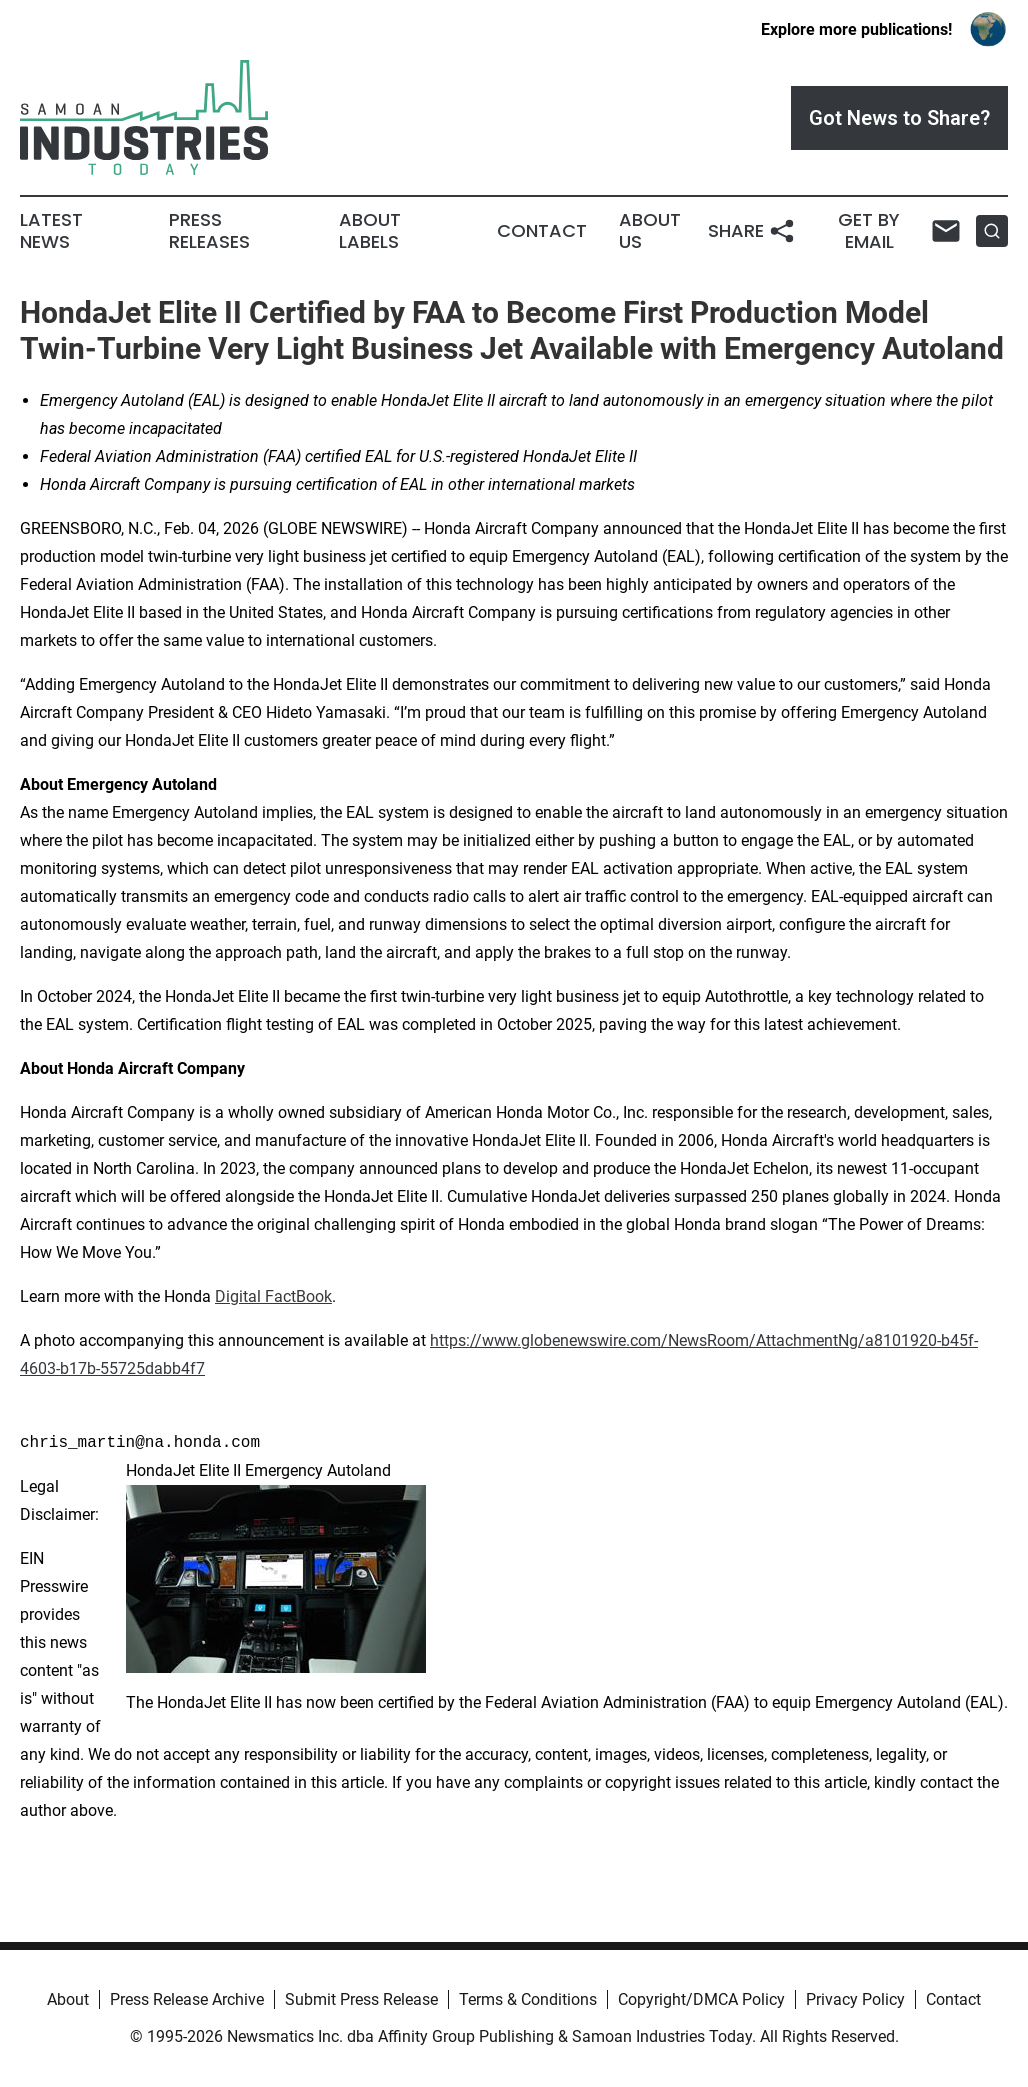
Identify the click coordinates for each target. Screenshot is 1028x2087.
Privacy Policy (855, 1999)
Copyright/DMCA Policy (701, 1999)
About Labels (370, 231)
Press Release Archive (187, 1999)
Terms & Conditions (528, 1999)
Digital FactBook (273, 1296)
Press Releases (209, 231)
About (68, 1999)
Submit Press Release (361, 1999)
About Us (650, 231)
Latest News (51, 231)
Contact (542, 231)
